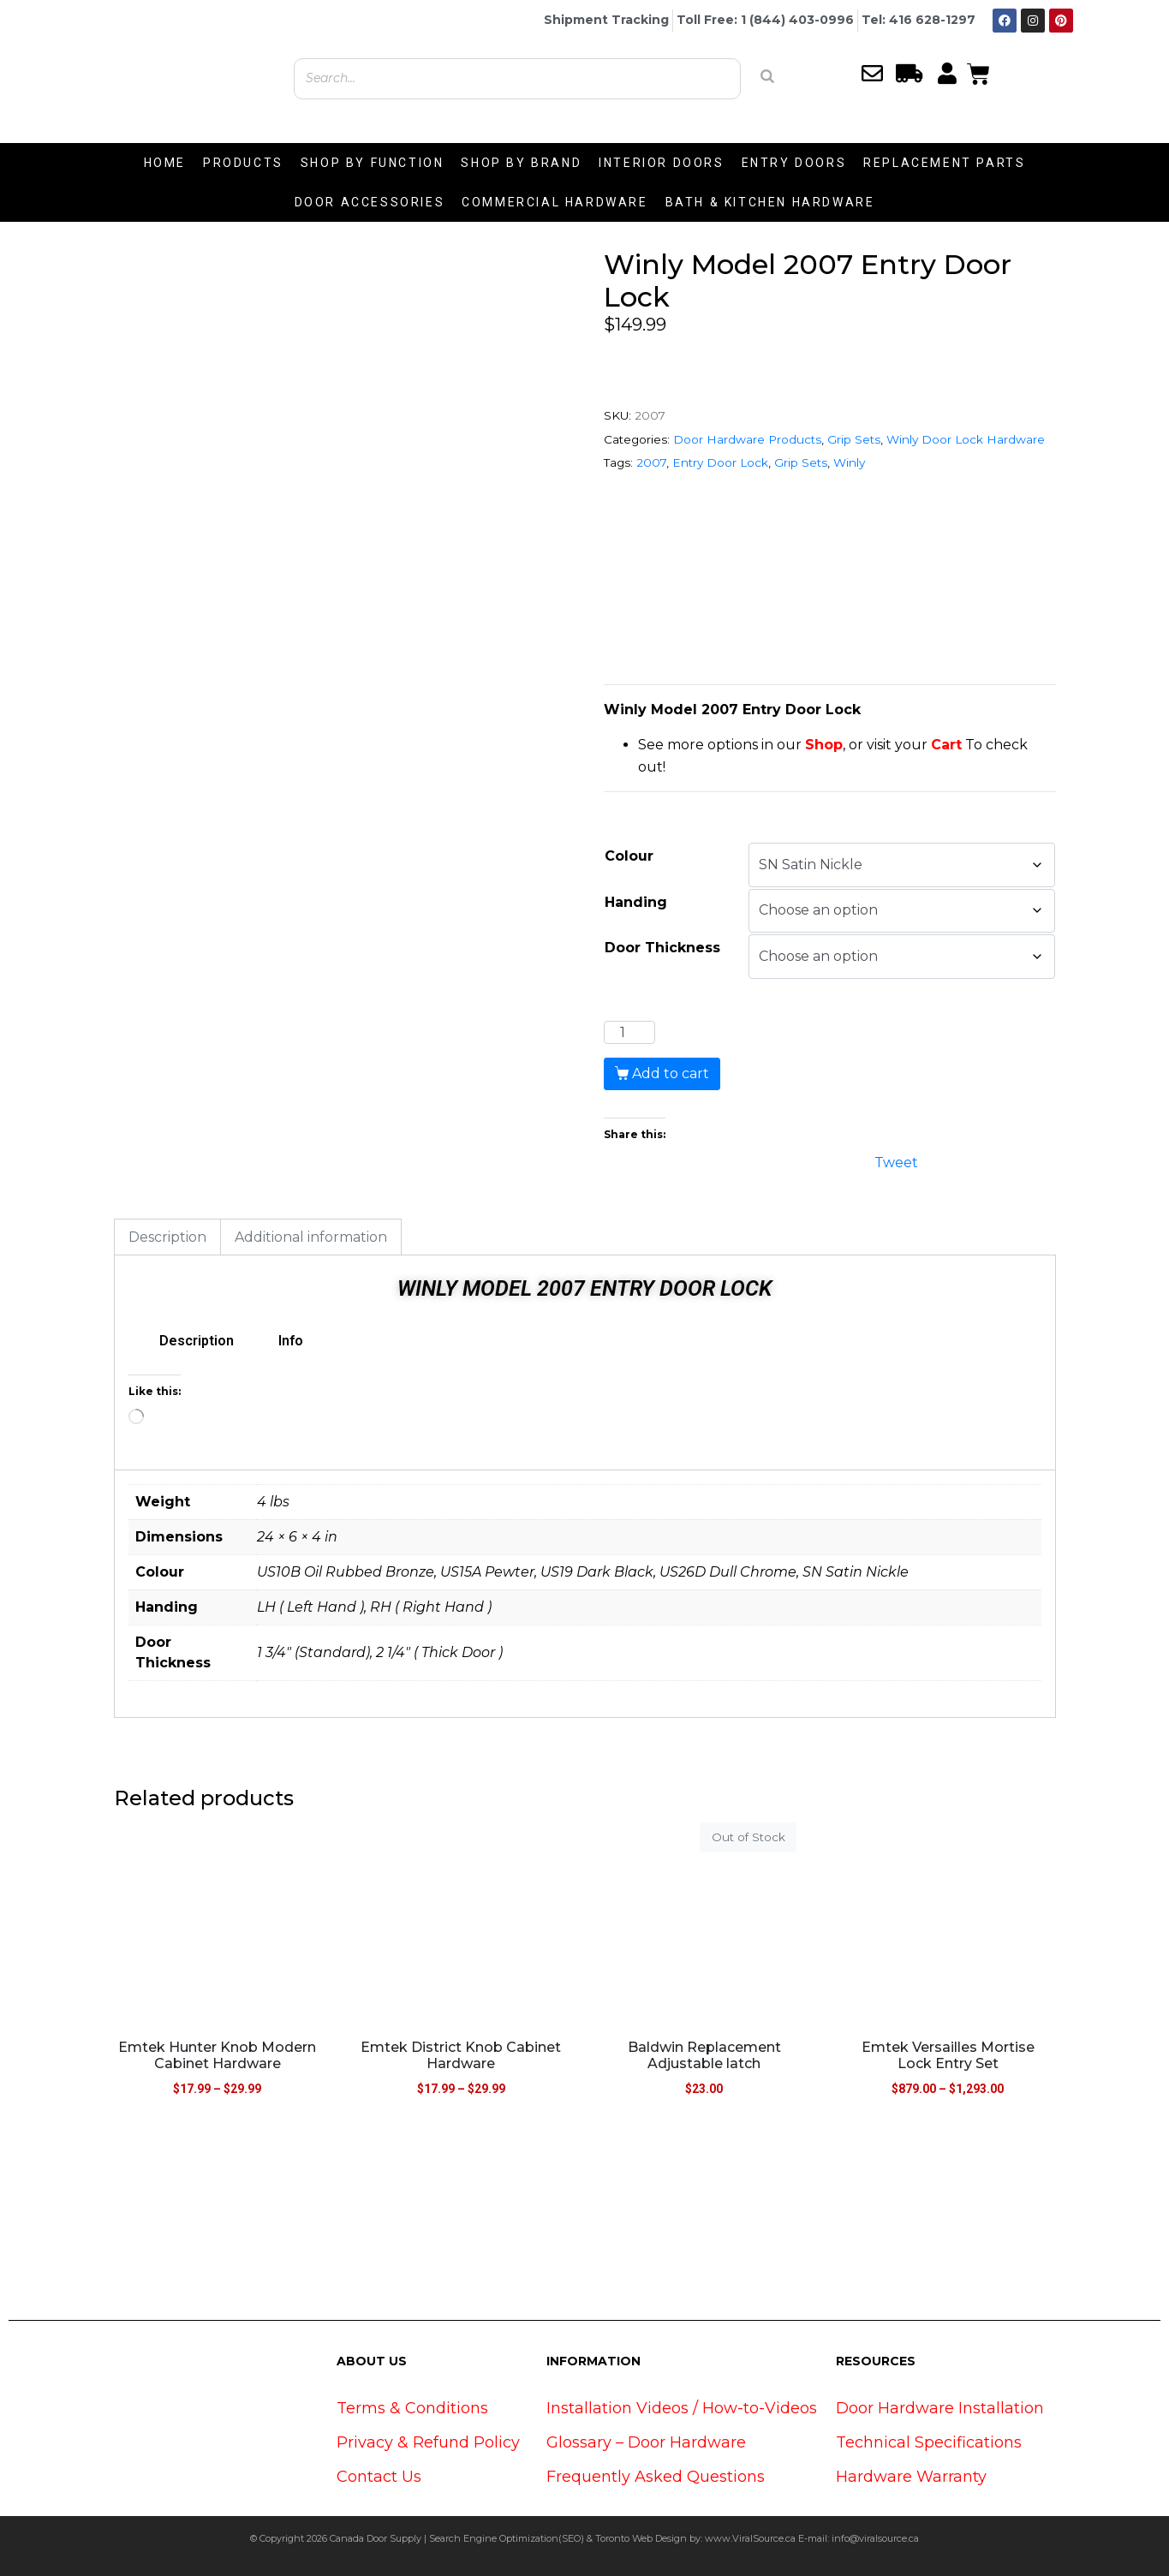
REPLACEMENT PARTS (944, 163)
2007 (651, 462)
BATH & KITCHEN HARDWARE (770, 202)
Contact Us (379, 2476)
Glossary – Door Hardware (646, 2442)
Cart (946, 744)
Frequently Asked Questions (655, 2476)
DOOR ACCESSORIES (370, 202)
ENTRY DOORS (794, 163)
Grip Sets (853, 439)
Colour (629, 856)
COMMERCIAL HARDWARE (554, 202)
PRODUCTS (243, 163)
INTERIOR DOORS (661, 163)
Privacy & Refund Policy (428, 2442)
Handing (636, 902)
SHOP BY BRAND (521, 163)
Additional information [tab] (311, 1237)
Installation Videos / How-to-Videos (681, 2408)
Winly (849, 462)
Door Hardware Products (747, 439)
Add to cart (670, 1073)
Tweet (896, 1160)
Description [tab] (167, 1237)
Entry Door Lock (720, 462)
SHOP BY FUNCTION (372, 163)
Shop (824, 744)
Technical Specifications (929, 2442)
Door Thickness (662, 947)
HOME (165, 163)
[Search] (767, 76)
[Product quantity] (629, 1033)
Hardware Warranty (911, 2476)
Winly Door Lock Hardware (965, 439)
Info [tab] (290, 1341)
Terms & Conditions (412, 2408)
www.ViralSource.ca (750, 2538)
